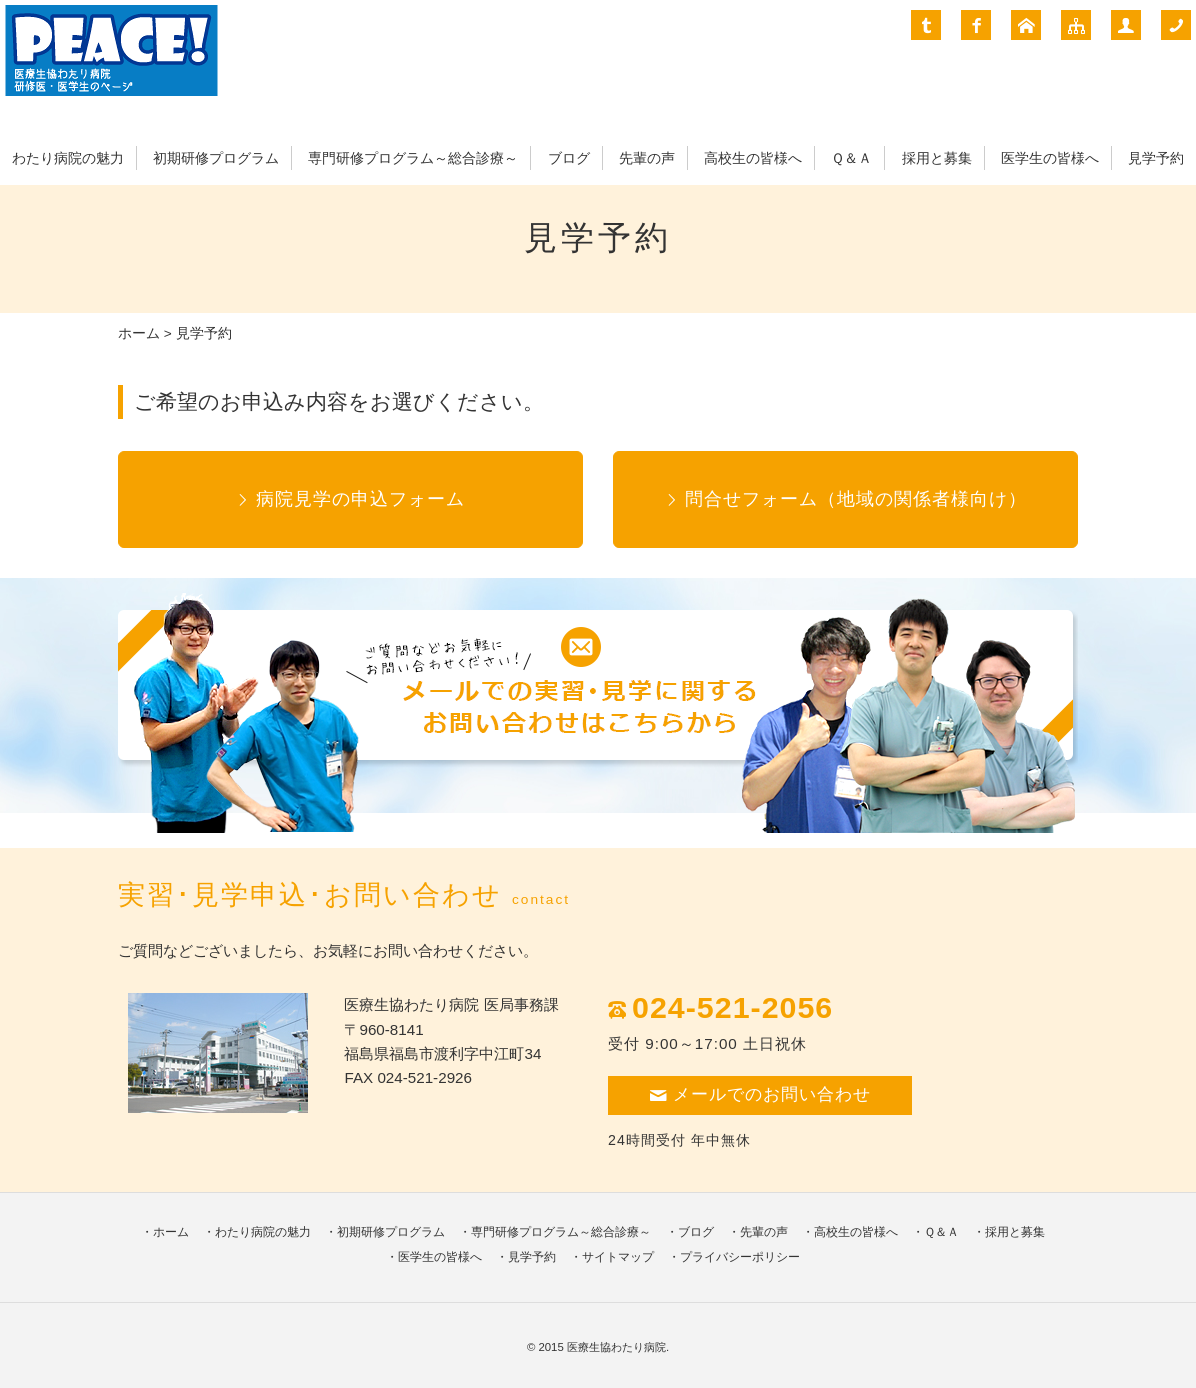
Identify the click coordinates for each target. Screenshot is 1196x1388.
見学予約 (1156, 158)
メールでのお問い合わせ (760, 1094)
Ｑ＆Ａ (851, 158)
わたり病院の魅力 (68, 158)
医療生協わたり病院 (616, 1347)
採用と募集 (937, 158)
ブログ (569, 158)
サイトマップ (618, 1257)
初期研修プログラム (216, 158)
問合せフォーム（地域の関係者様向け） (856, 498)
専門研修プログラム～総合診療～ (413, 158)
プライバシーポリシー (740, 1257)
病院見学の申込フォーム (360, 498)
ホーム (139, 333)
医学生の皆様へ (1050, 158)
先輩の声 (647, 158)
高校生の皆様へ (753, 158)
